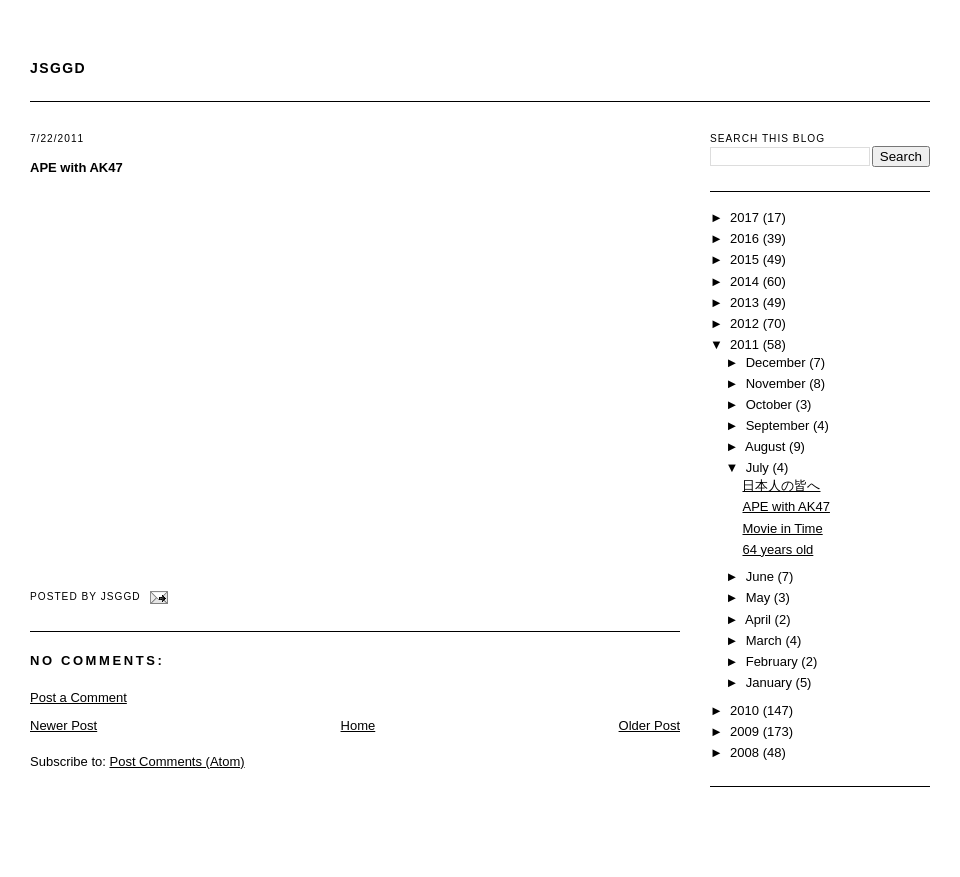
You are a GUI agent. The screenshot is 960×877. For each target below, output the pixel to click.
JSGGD (58, 68)
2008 (746, 752)
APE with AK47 (76, 167)
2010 (746, 710)
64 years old (777, 549)
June (762, 576)
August (767, 446)
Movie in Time (782, 528)
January (771, 682)
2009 (746, 731)
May (760, 597)
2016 (746, 238)
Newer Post (63, 725)
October (771, 404)
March (766, 640)
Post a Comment (78, 697)
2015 (746, 259)
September (779, 425)
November (778, 383)
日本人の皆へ (781, 485)
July (759, 467)
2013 (746, 302)
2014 (746, 281)
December (778, 362)
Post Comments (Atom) (177, 761)
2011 (746, 344)
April (760, 619)
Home (358, 725)
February (774, 661)
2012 (746, 323)
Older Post (649, 725)
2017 (746, 217)
